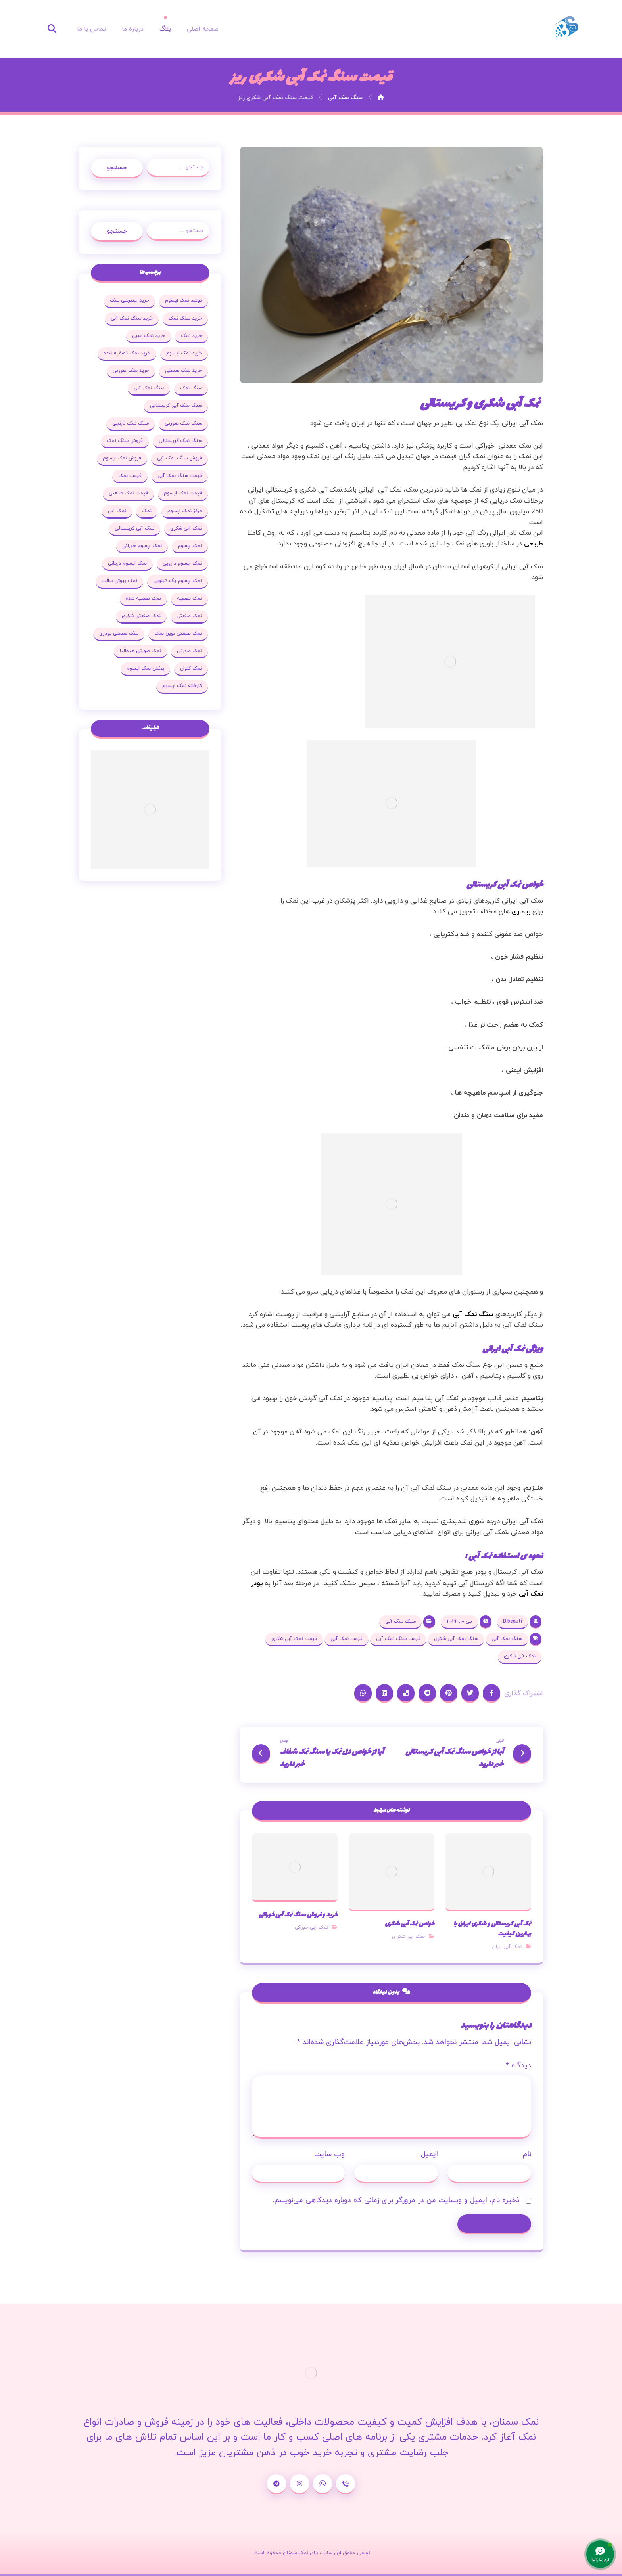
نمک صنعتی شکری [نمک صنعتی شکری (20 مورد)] (141, 616)
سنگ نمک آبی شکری (456, 1639)
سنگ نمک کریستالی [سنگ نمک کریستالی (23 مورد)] (180, 441)
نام (527, 2154)
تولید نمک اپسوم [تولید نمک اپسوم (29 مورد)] (183, 300)
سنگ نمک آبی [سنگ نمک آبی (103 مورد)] (149, 388)
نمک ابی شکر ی (408, 1936)
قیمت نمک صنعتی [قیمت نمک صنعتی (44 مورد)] (128, 493)
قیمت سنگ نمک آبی (398, 1639)
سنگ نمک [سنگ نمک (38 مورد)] (191, 388)
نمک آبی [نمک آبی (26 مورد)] (117, 511)
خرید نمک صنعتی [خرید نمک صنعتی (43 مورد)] (183, 370)
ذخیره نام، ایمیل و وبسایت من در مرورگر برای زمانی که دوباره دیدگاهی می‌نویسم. (396, 2200)
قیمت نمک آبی (346, 1639)
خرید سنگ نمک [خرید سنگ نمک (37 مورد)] (185, 318)
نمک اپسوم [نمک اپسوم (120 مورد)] (190, 546)
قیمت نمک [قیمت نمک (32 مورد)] (130, 476)
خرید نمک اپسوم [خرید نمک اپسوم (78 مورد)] (184, 353)
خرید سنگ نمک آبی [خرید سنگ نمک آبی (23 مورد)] (132, 318)
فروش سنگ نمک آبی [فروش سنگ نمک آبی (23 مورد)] (179, 458)
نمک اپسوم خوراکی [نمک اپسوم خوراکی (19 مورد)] (142, 546)
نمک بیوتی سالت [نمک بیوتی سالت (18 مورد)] (119, 581)
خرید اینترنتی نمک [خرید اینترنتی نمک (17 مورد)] (129, 300)
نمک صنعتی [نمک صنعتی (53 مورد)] (189, 616)
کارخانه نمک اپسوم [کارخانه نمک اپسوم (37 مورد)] (182, 686)
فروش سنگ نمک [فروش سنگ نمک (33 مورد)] (125, 441)
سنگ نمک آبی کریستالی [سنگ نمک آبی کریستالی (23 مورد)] (176, 405)
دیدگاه (518, 2066)
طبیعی (533, 544)
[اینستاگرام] (299, 2484)
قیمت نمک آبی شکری (294, 1639)
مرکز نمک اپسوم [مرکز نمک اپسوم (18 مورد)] (184, 511)
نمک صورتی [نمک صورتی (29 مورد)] (189, 651)
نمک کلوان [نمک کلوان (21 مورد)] (191, 668)
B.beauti (512, 1621)
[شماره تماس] (345, 2484)
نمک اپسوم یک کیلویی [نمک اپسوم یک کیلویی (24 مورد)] (177, 581)
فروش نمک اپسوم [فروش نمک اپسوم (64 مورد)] (122, 458)
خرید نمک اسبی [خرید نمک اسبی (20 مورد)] (148, 336)
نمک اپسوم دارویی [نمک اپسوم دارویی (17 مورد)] (182, 563)
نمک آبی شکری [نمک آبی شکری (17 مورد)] (186, 528)
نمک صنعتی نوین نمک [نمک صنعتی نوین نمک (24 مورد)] (178, 633)
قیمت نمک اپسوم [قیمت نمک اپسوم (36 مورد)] (183, 493)
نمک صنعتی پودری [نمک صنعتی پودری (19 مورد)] (118, 633)
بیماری (521, 912)
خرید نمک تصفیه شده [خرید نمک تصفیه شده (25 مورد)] (127, 353)
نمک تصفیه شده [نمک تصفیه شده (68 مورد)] (143, 598)
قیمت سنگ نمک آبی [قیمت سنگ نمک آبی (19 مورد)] (179, 476)
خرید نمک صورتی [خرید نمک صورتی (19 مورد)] (131, 370)
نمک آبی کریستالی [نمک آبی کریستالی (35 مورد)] (134, 528)
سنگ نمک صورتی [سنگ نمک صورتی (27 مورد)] (183, 423)
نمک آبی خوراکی (311, 1927)
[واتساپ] (322, 2484)
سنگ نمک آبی (473, 1314)
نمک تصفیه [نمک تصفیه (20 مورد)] (189, 598)
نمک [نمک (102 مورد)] (147, 511)
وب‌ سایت (329, 2154)
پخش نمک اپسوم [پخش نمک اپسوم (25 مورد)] (145, 668)
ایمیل (429, 2154)
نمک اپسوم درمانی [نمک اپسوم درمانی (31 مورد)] (127, 563)
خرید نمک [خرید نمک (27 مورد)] (191, 336)
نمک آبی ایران (507, 1947)
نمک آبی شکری (520, 1656)
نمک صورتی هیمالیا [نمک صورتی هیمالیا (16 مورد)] (140, 651)
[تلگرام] (276, 2484)
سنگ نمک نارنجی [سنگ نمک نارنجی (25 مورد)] (130, 423)
